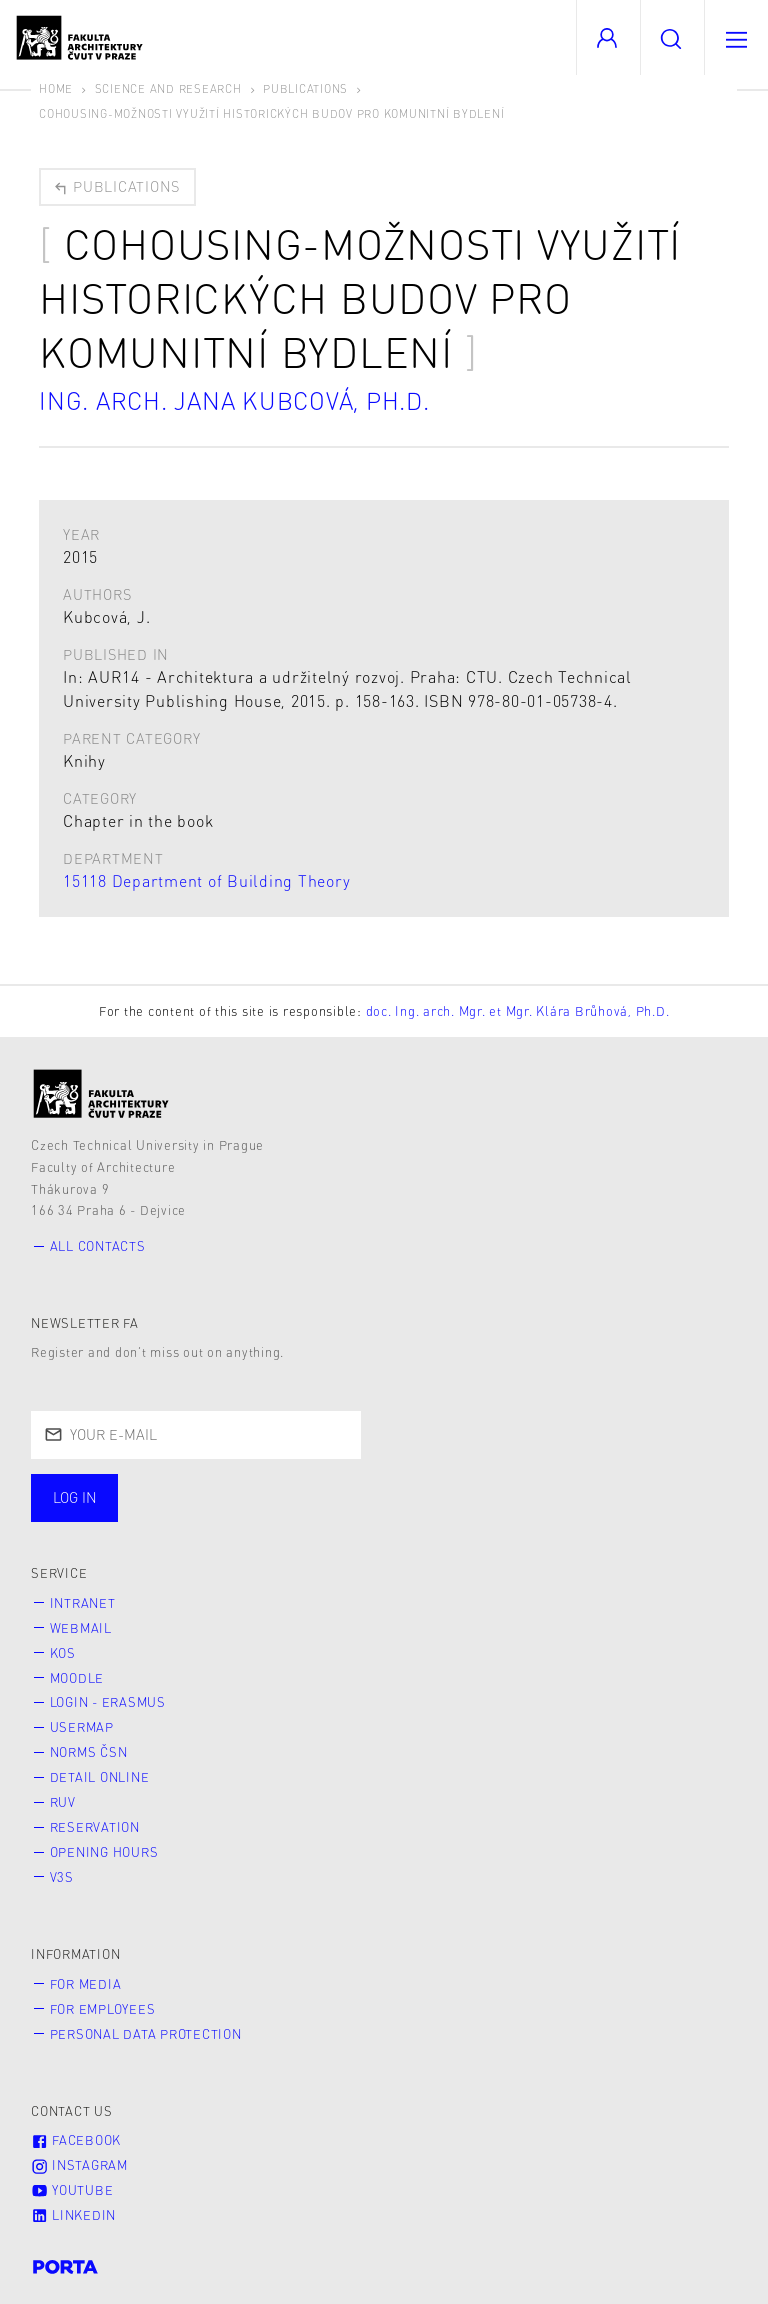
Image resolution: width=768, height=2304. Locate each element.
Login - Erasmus (108, 1702)
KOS (63, 1653)
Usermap (82, 1727)
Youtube (72, 2190)
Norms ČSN (89, 1752)
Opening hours (104, 1852)
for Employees (103, 2009)
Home (56, 88)
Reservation (95, 1827)
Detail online (100, 1777)
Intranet (83, 1603)
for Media (86, 1984)
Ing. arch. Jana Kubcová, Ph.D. (234, 400)
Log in (75, 1497)
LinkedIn (73, 2215)
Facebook (76, 2140)
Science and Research (168, 88)
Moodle (77, 1678)
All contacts (98, 1246)
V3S (62, 1877)
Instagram (79, 2165)
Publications (305, 88)
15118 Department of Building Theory (206, 880)
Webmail (81, 1628)
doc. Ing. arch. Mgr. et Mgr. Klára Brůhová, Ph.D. (518, 1011)
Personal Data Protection (146, 2034)
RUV (63, 1802)
